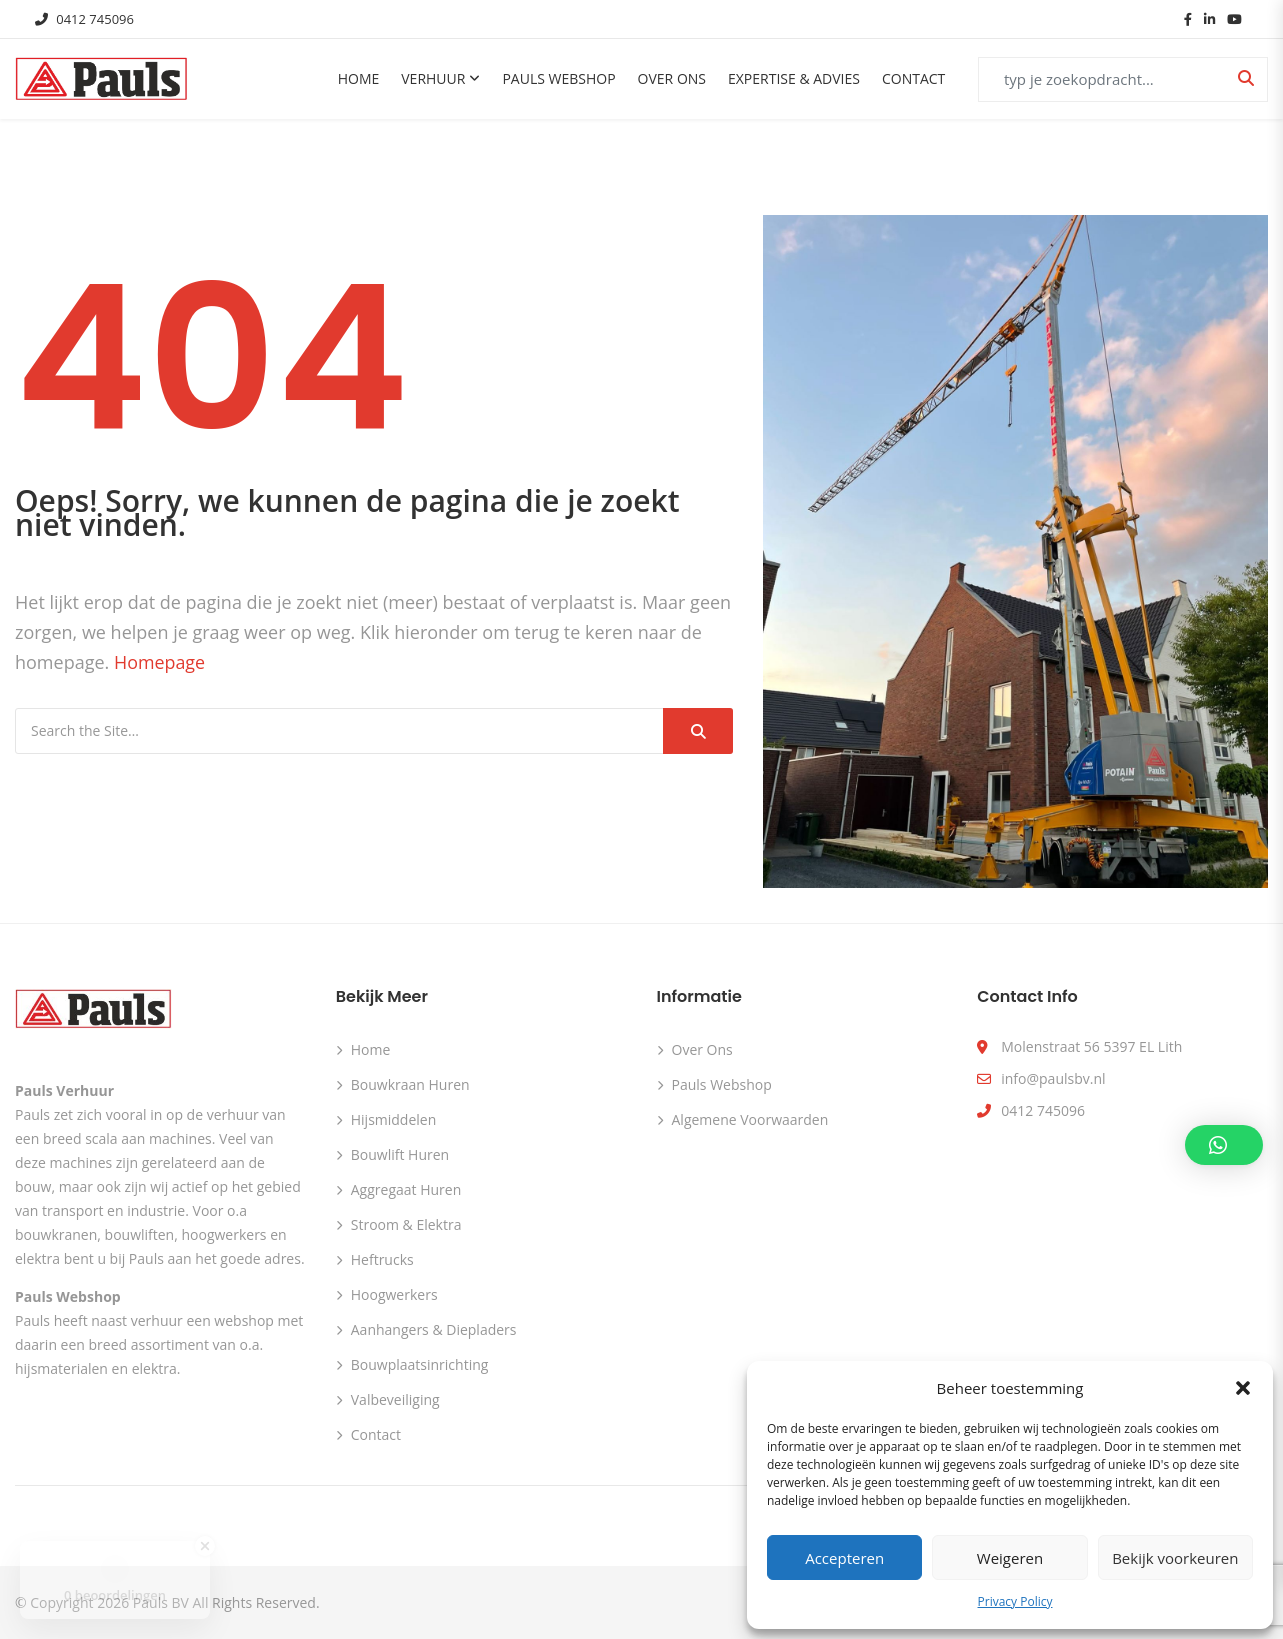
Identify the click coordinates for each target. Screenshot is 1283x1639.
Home (359, 78)
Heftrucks (382, 1258)
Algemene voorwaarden (750, 1118)
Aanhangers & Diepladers (434, 1328)
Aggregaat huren (406, 1188)
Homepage (160, 662)
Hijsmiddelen (394, 1118)
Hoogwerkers (394, 1293)
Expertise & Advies (794, 78)
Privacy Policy (1015, 1601)
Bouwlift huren (400, 1153)
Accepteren (844, 1558)
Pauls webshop (722, 1083)
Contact (913, 78)
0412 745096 (84, 19)
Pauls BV (161, 1601)
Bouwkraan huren (410, 1083)
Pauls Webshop (558, 78)
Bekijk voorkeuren (1175, 1558)
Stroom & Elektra (406, 1223)
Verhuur (433, 78)
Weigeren (1010, 1558)
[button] (1243, 1388)
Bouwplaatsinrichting (420, 1363)
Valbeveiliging (395, 1398)
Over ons (672, 78)
